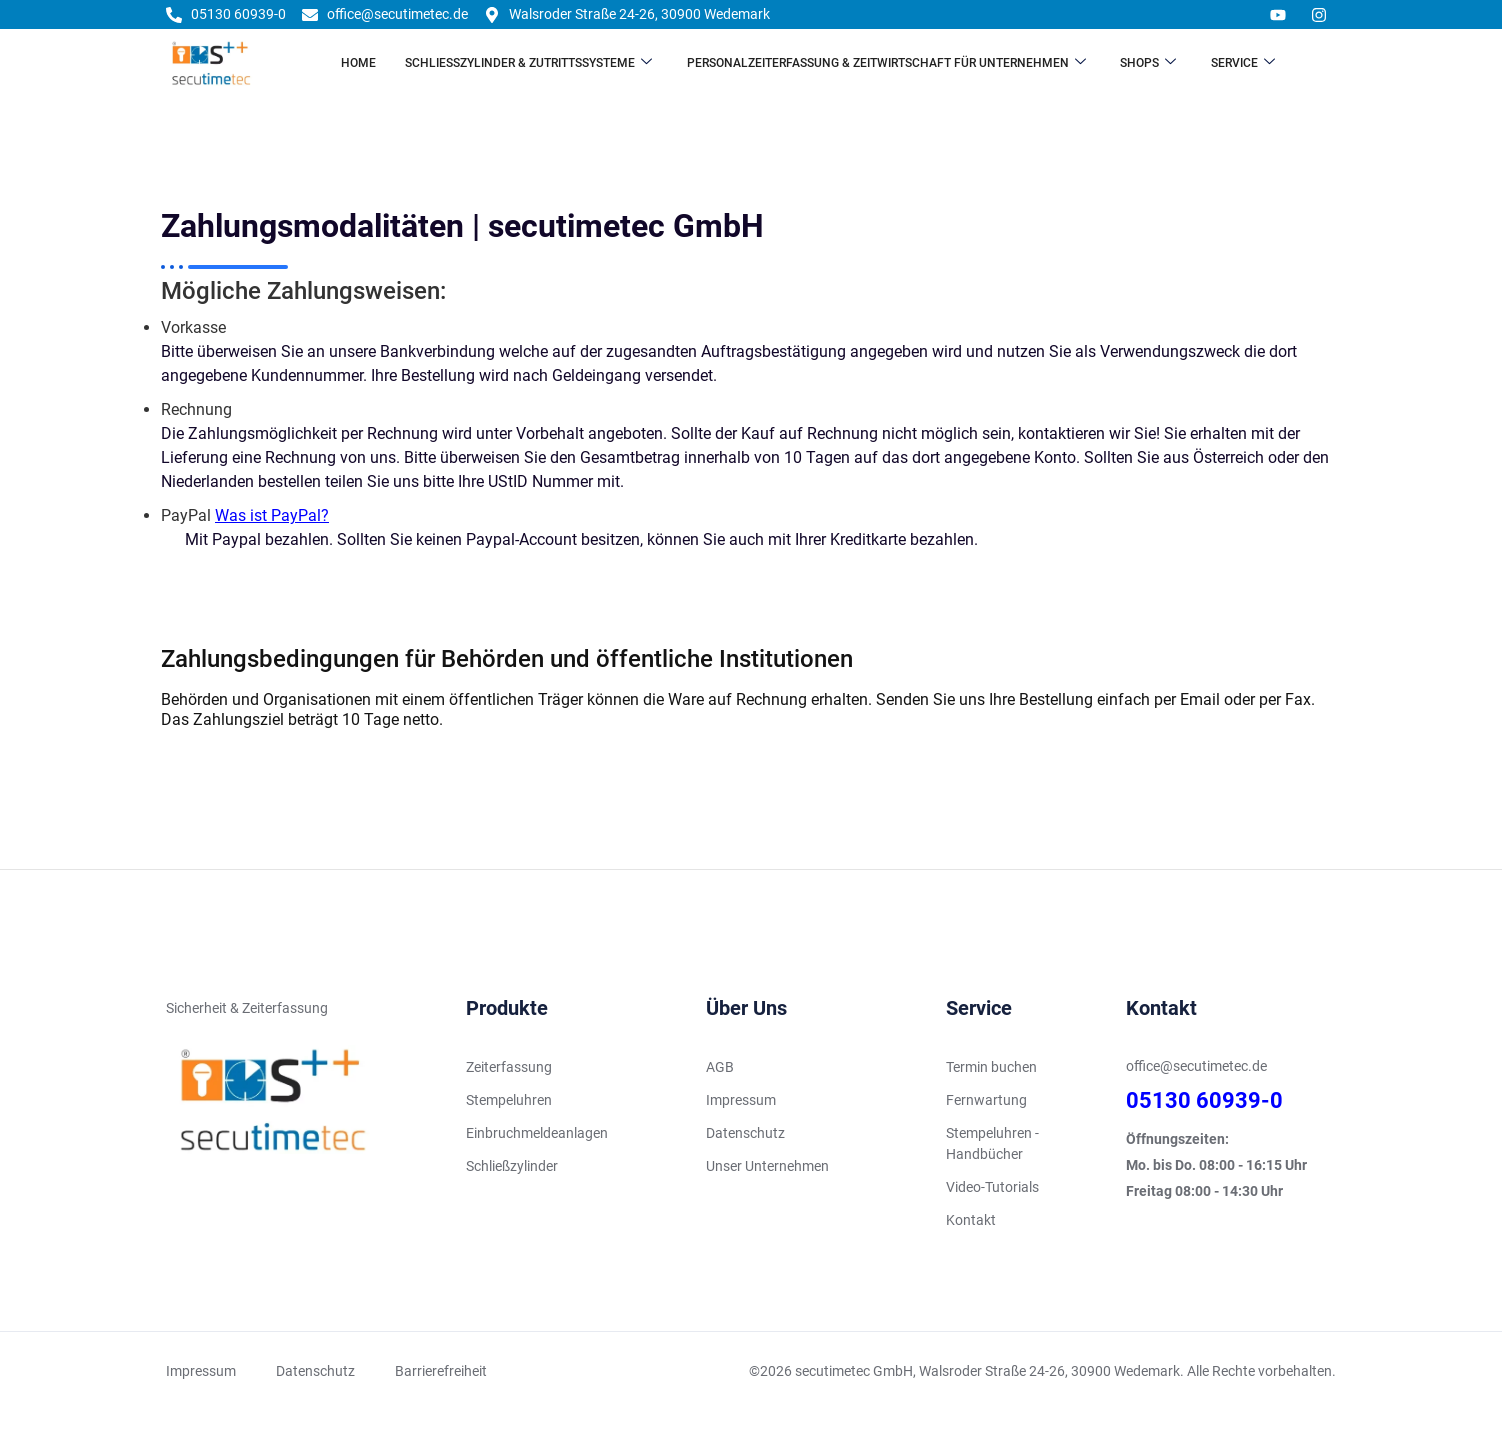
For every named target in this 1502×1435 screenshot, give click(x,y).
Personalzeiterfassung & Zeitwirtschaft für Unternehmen (886, 63)
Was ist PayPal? (272, 515)
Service (1246, 63)
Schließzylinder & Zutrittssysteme (527, 63)
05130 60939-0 (1204, 1104)
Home (356, 63)
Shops (1150, 63)
